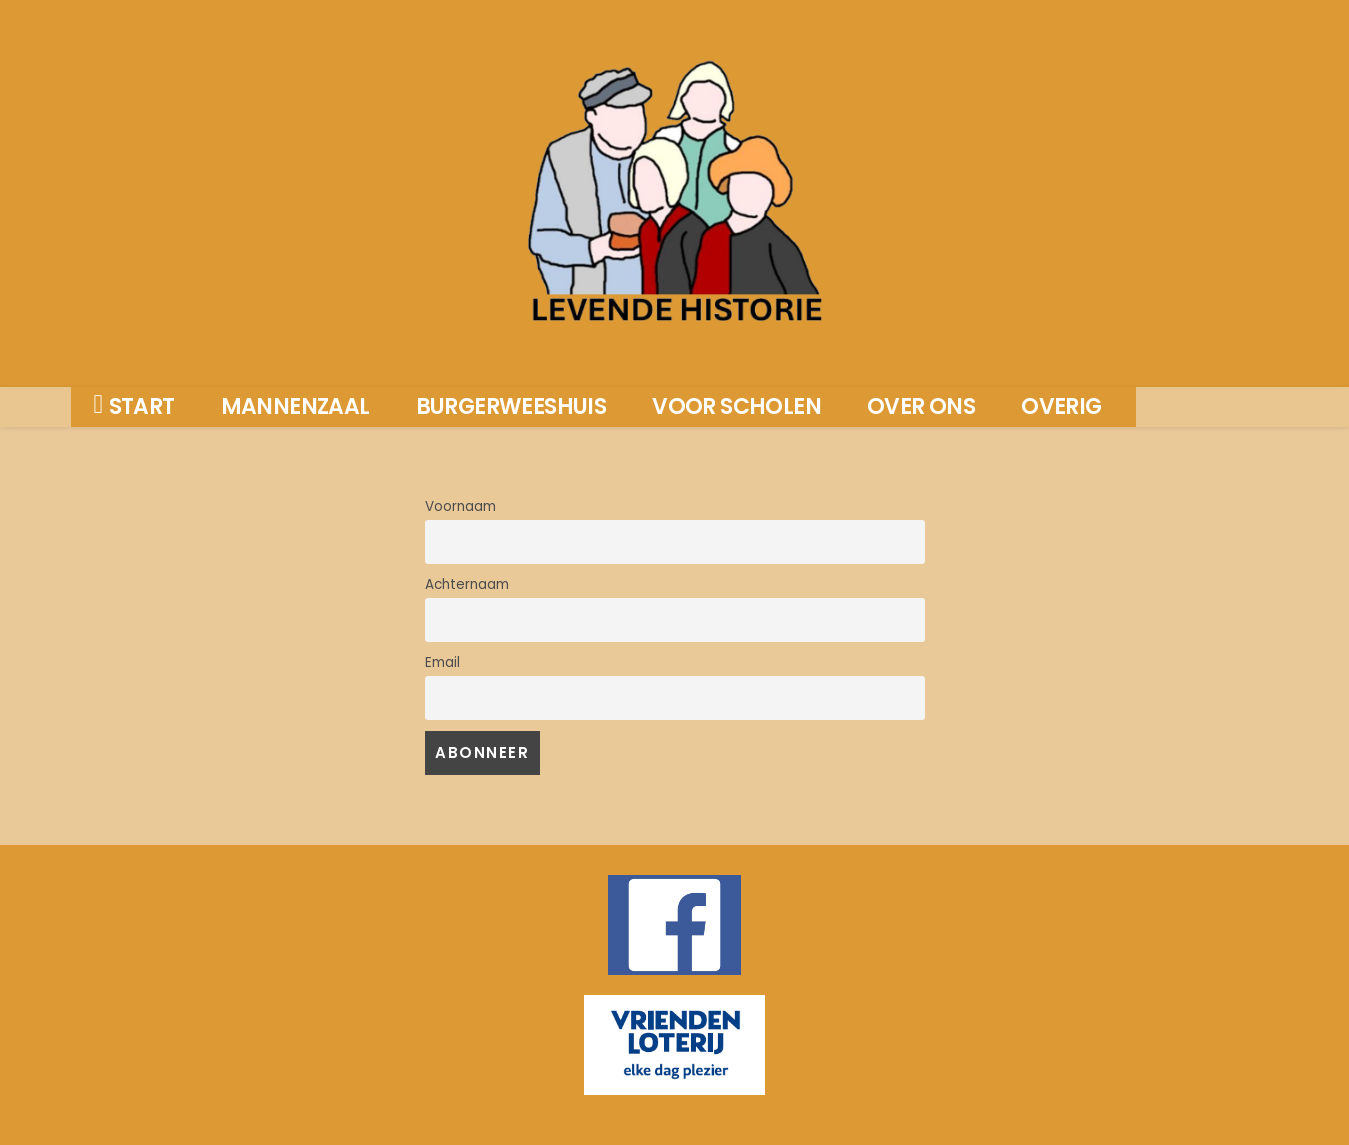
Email (442, 662)
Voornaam (460, 506)
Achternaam (467, 584)
